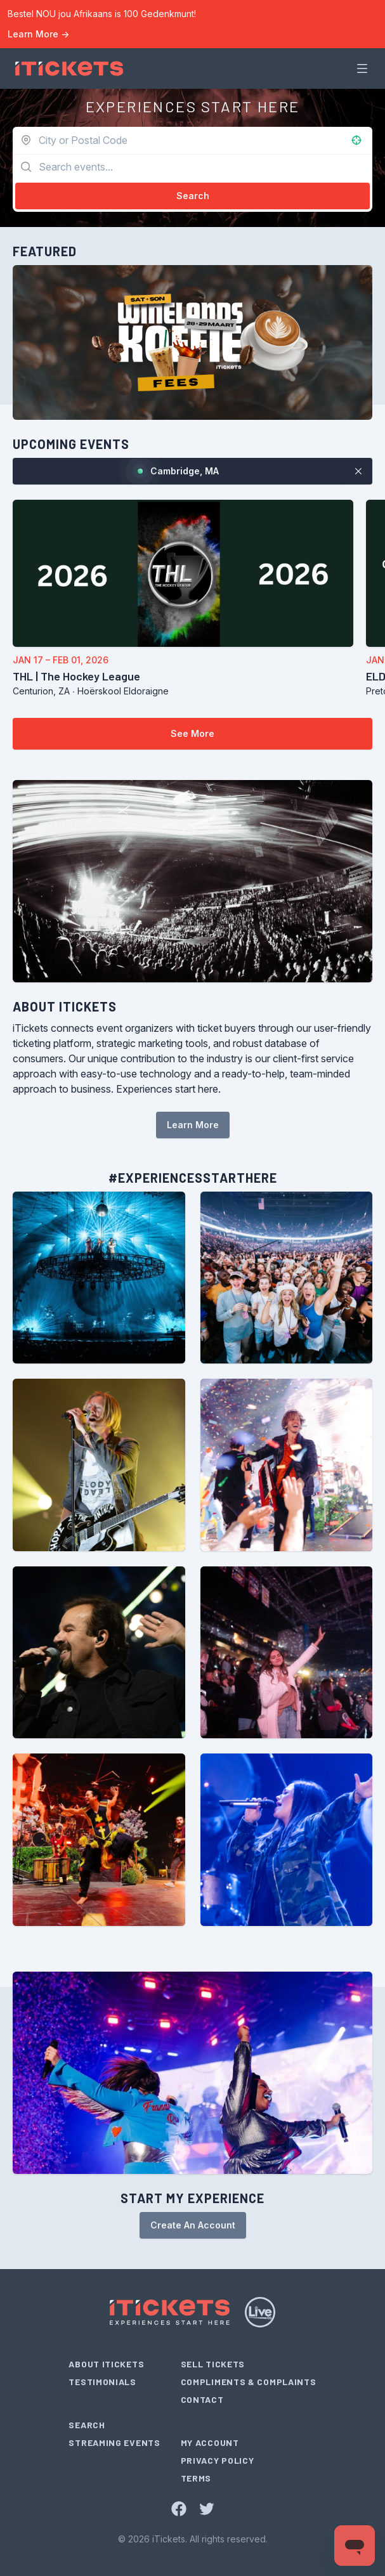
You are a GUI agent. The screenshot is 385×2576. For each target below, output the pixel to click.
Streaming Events (114, 2442)
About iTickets (106, 2363)
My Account (210, 2442)
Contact (202, 2399)
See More (192, 733)
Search (87, 2424)
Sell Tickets (213, 2363)
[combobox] (177, 140)
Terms (196, 2478)
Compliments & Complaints (248, 2381)
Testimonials (102, 2381)
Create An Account (192, 2225)
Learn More (38, 34)
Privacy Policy (217, 2460)
